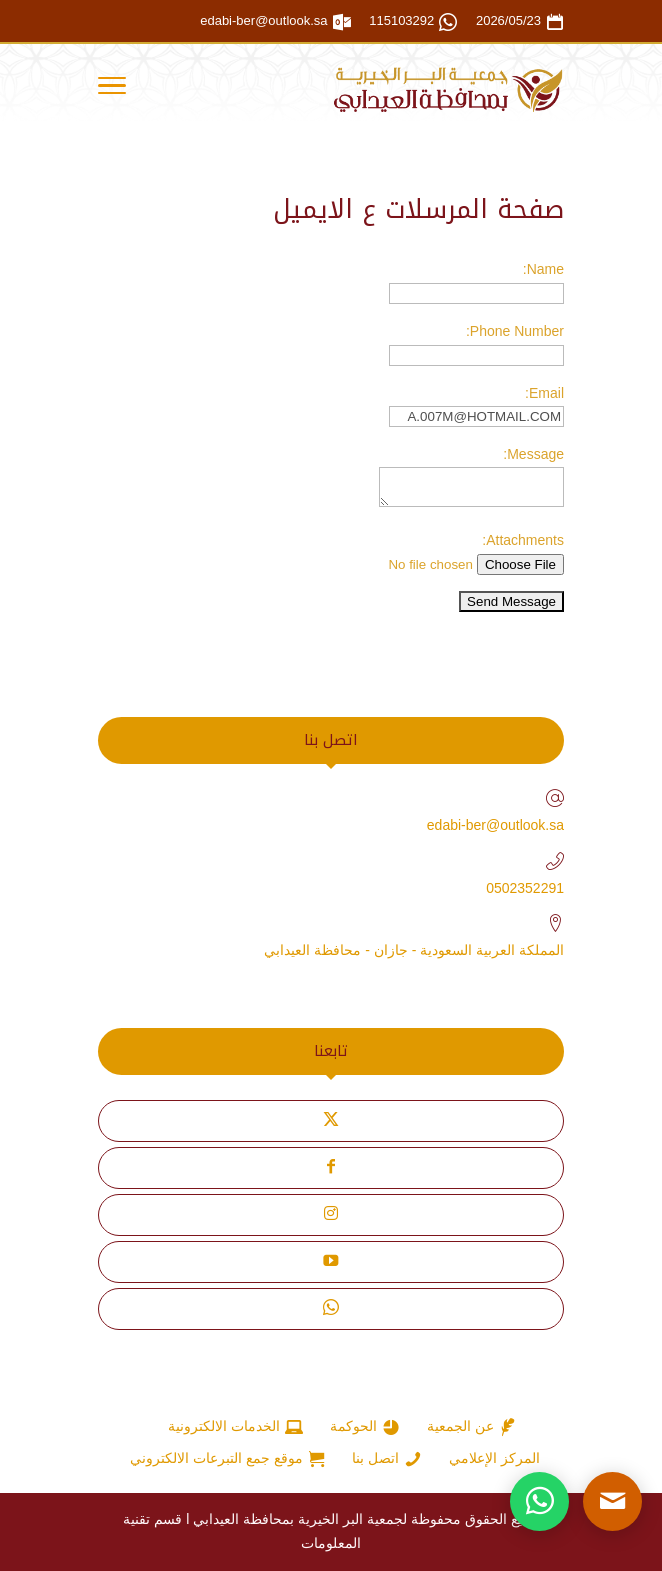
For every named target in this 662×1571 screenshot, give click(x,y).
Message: (533, 454)
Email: (544, 393)
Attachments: (523, 540)
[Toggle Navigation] (112, 89)
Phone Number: (515, 331)
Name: (543, 269)
